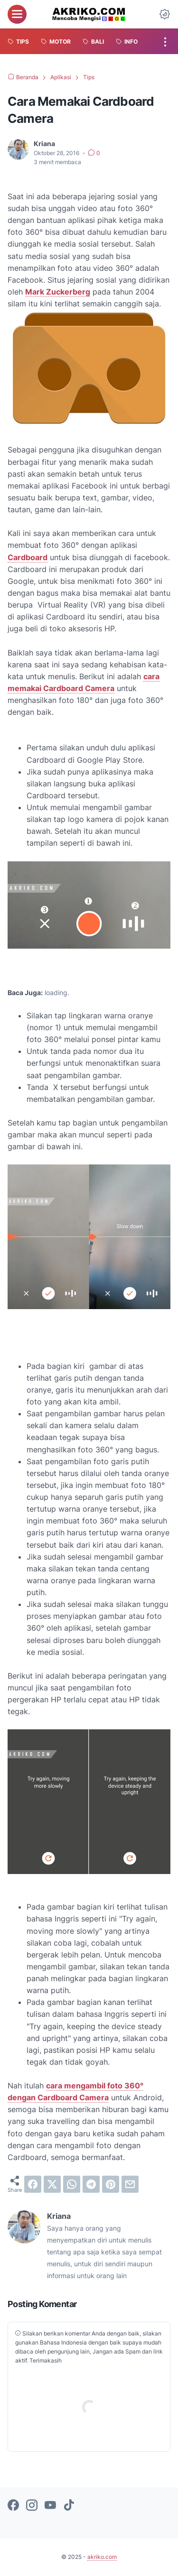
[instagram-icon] (31, 2506)
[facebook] (32, 2184)
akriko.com (102, 2556)
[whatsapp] (71, 2184)
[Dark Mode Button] (164, 14)
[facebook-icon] (13, 2506)
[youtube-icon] (50, 2506)
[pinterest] (110, 2184)
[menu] (17, 14)
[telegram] (91, 2184)
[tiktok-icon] (69, 2506)
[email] (130, 2184)
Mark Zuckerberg (57, 291)
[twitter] (52, 2184)
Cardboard (27, 557)
